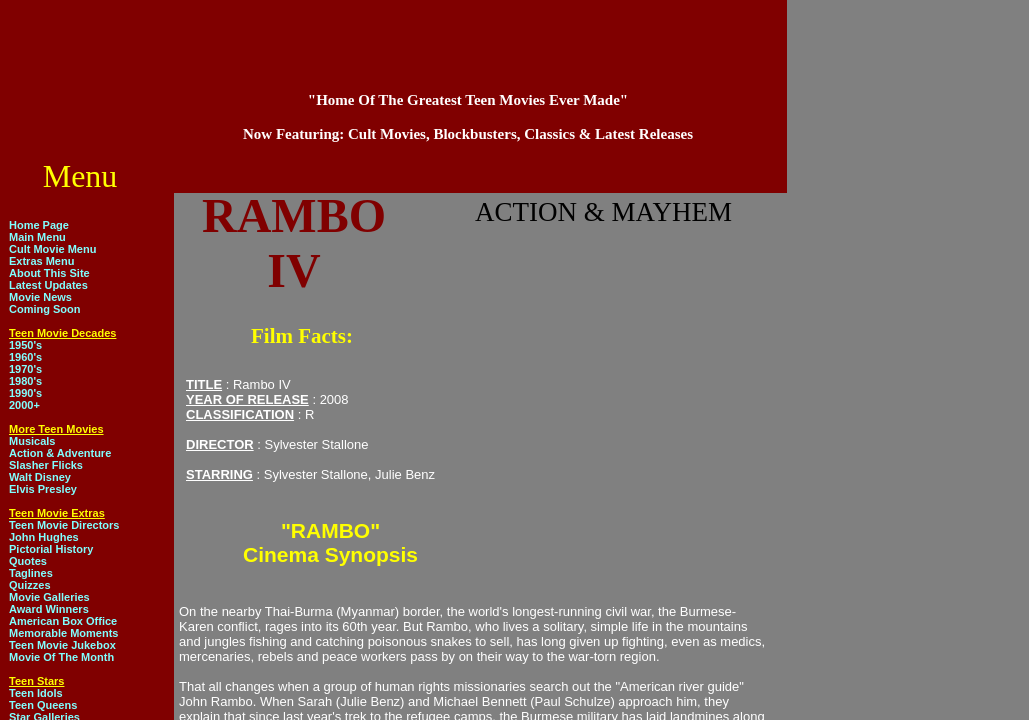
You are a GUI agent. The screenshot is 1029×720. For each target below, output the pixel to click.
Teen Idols (36, 693)
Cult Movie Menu (52, 249)
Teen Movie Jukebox (62, 645)
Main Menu (37, 237)
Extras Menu (41, 261)
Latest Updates (48, 285)
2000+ (24, 405)
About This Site (49, 273)
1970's (25, 369)
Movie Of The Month (61, 657)
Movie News (40, 297)
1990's (25, 393)
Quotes (28, 561)
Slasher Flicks (46, 465)
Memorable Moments (63, 633)
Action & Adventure (60, 453)
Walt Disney (40, 477)
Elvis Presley (43, 489)
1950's (25, 345)
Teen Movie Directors (64, 525)
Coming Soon (45, 309)
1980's (25, 381)
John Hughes (44, 537)
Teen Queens (43, 705)
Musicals (32, 441)
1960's (25, 357)
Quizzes (30, 585)
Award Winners (49, 609)
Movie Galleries (49, 597)
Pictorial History (51, 549)
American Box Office (63, 621)
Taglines (31, 573)
